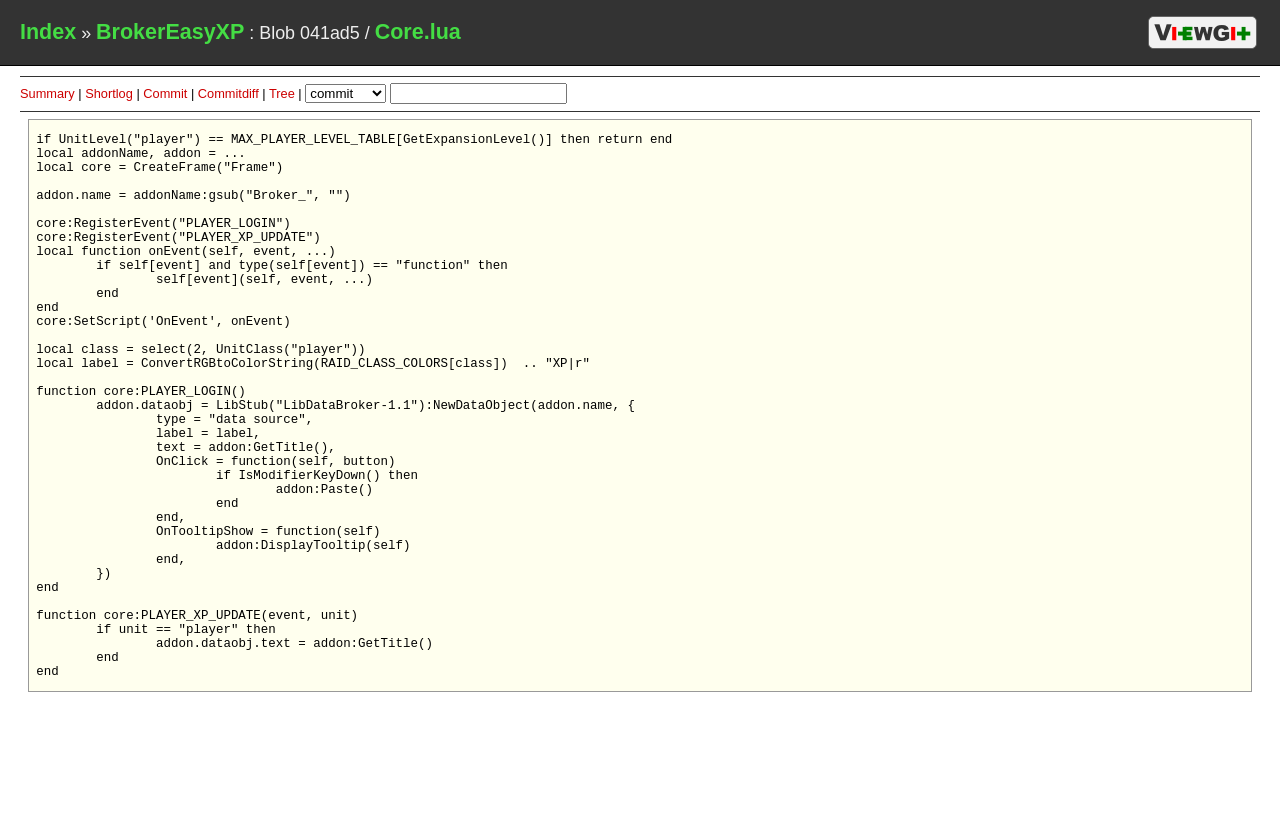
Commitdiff (228, 93)
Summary (47, 93)
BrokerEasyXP (170, 32)
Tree (282, 93)
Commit (165, 93)
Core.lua (418, 32)
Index (48, 32)
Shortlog (109, 93)
